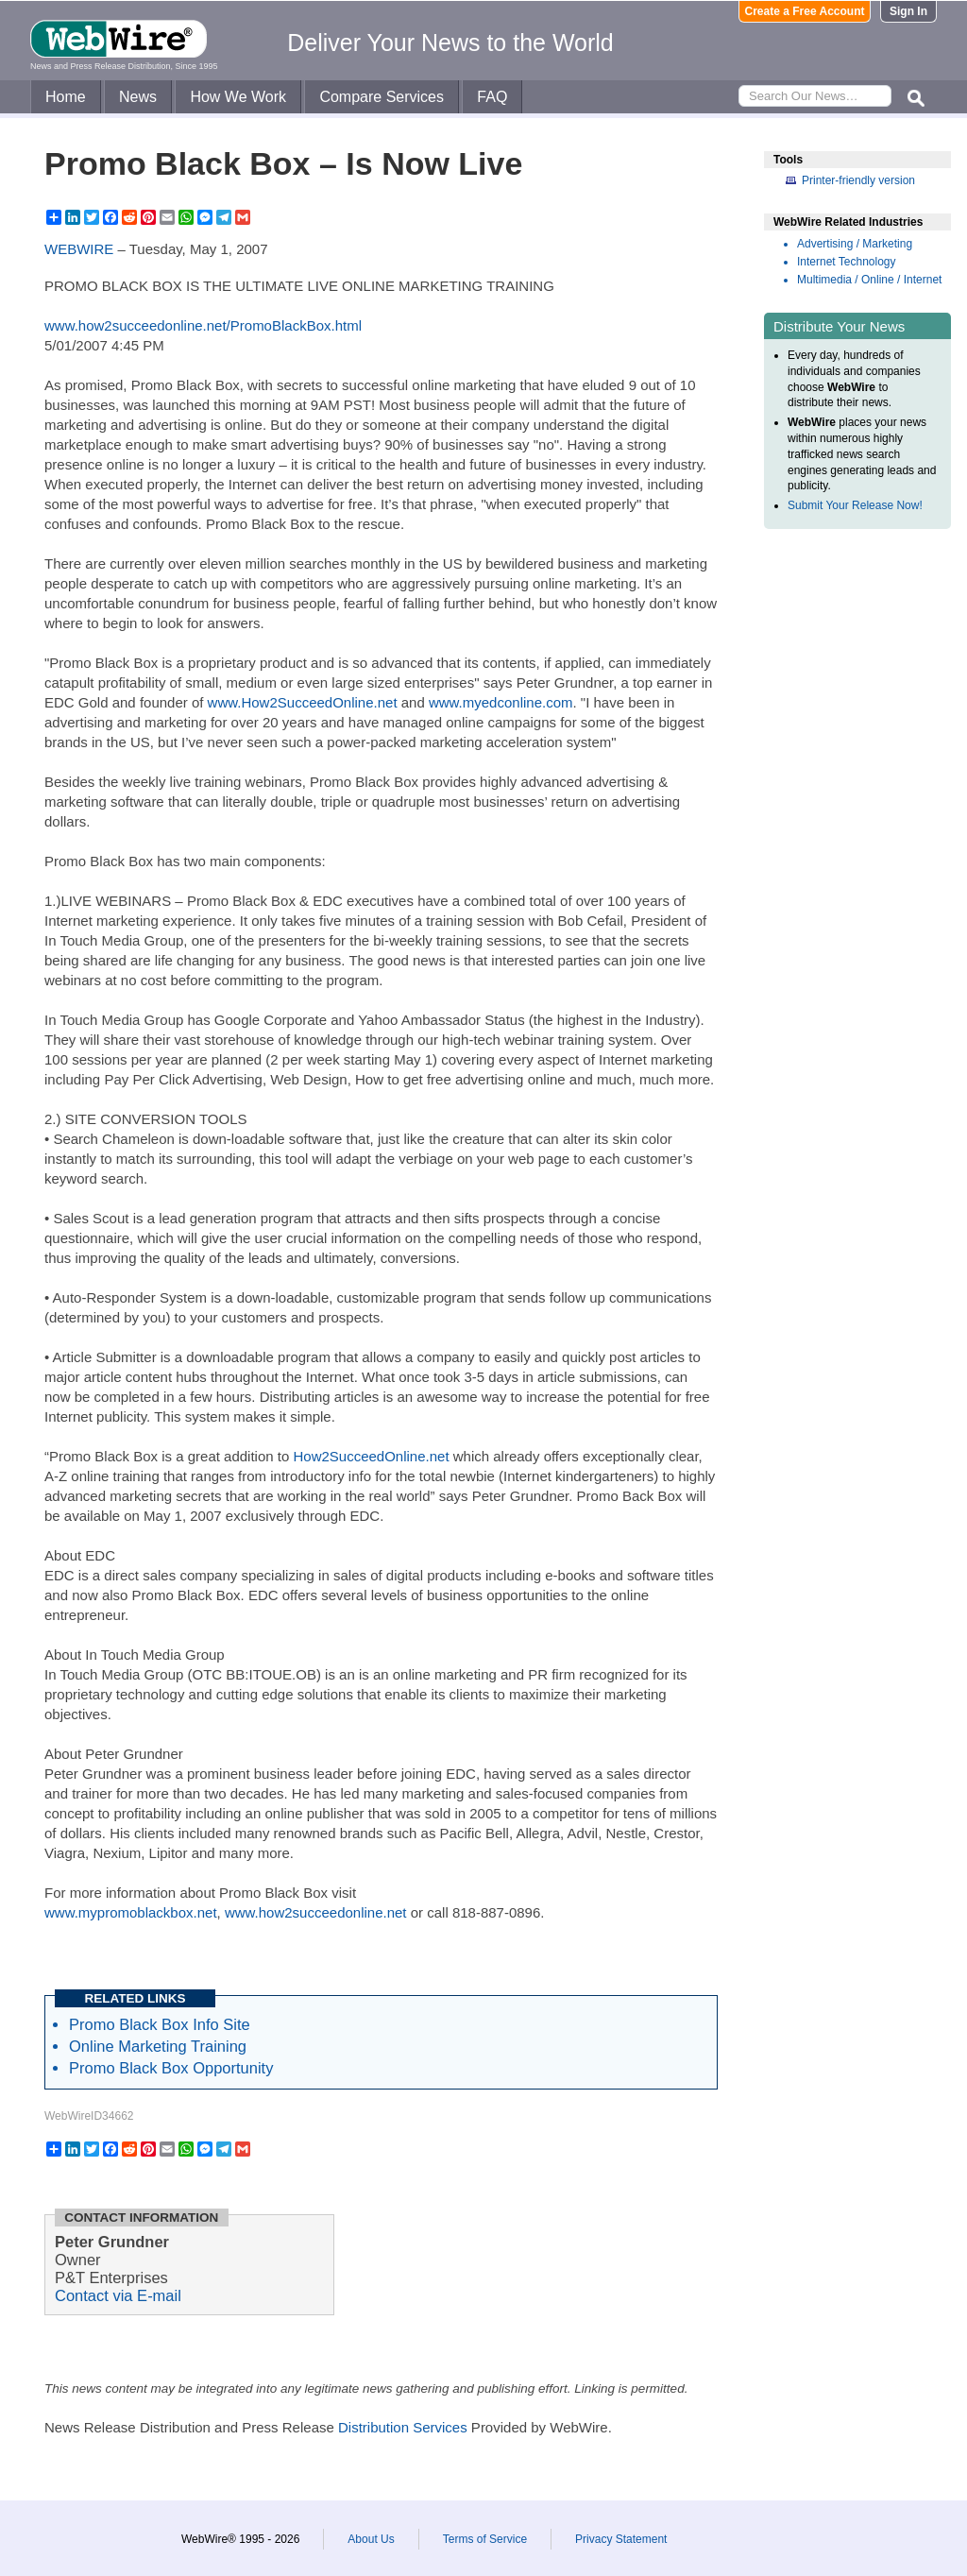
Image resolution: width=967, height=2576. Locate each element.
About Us (371, 2539)
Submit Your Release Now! (855, 505)
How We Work (238, 97)
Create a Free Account (805, 11)
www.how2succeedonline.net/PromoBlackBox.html (203, 325)
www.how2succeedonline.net (316, 1912)
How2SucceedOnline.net (371, 1456)
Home (65, 97)
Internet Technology (846, 261)
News (138, 97)
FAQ (492, 97)
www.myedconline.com (501, 702)
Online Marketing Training (157, 2046)
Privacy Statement (621, 2539)
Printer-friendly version (858, 180)
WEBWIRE (78, 249)
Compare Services (381, 97)
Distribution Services (402, 2427)
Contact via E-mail (118, 2295)
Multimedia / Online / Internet (869, 279)
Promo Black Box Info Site (159, 2024)
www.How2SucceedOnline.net (303, 702)
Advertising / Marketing (854, 243)
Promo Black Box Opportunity (171, 2067)
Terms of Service (485, 2539)
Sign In (908, 11)
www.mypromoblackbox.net (130, 1912)
